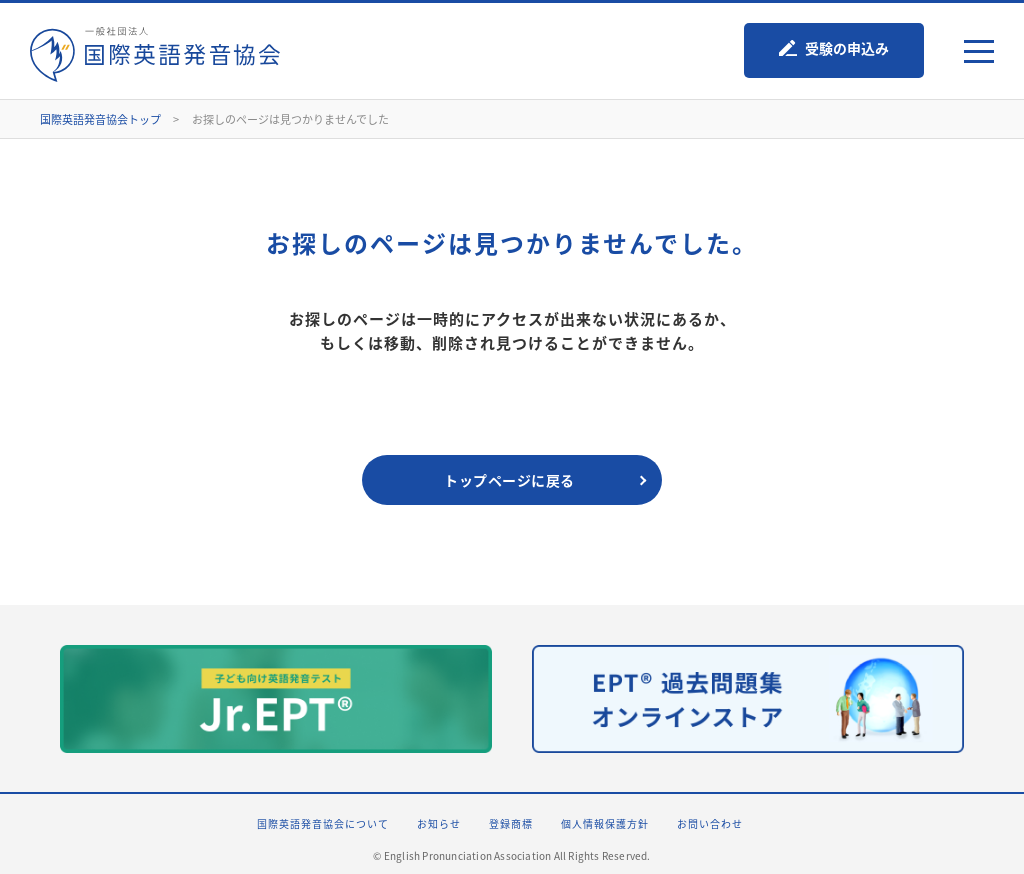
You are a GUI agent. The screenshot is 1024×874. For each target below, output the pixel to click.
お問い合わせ (710, 823)
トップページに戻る (509, 480)
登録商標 (511, 823)
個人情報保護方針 (605, 823)
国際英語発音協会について (323, 823)
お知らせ (439, 823)
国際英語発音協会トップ (100, 119)
